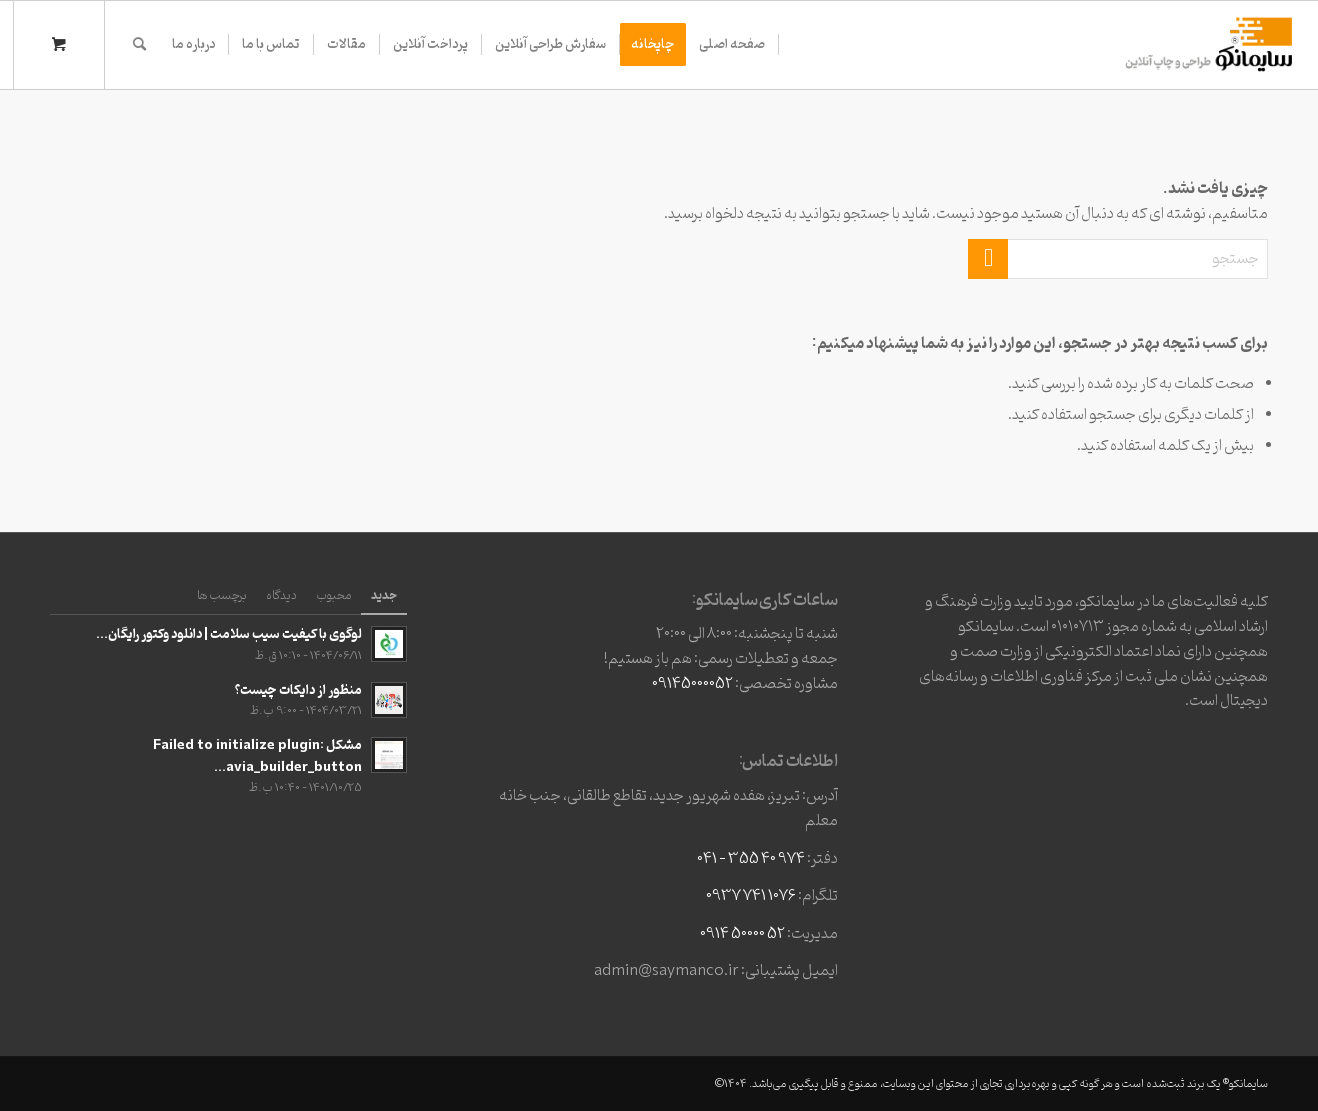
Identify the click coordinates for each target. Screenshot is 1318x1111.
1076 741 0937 (751, 896)
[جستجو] (139, 45)
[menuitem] (732, 45)
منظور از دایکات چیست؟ (298, 690)
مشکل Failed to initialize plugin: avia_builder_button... (257, 756)
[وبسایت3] (1207, 45)
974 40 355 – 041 (751, 859)
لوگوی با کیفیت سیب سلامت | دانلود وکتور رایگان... (229, 634)
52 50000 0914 (742, 934)
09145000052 (692, 684)
